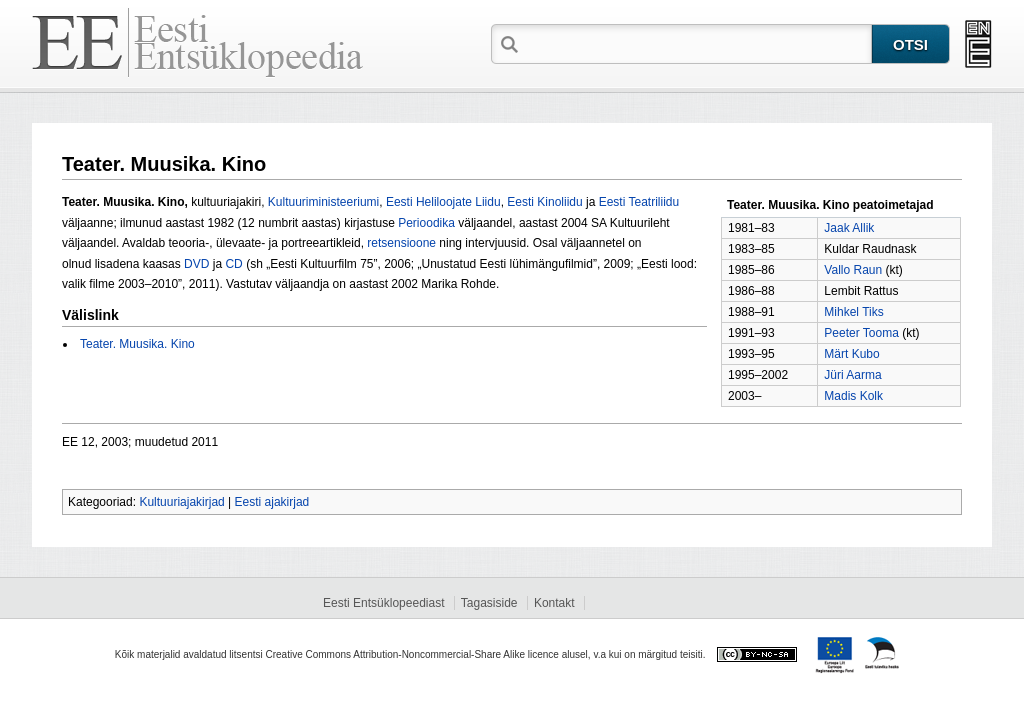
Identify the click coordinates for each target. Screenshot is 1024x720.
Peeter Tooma (861, 333)
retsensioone (401, 243)
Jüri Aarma (852, 375)
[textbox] (697, 43)
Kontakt (554, 603)
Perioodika (426, 223)
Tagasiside (489, 603)
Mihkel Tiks (853, 312)
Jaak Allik (849, 228)
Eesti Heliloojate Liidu (443, 202)
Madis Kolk (853, 396)
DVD (196, 264)
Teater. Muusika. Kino (137, 344)
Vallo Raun (853, 270)
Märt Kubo (851, 354)
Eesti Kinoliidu (544, 202)
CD (233, 264)
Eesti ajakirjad (272, 502)
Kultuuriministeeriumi (323, 202)
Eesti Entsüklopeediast (383, 603)
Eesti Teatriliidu (639, 202)
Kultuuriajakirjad (181, 502)
